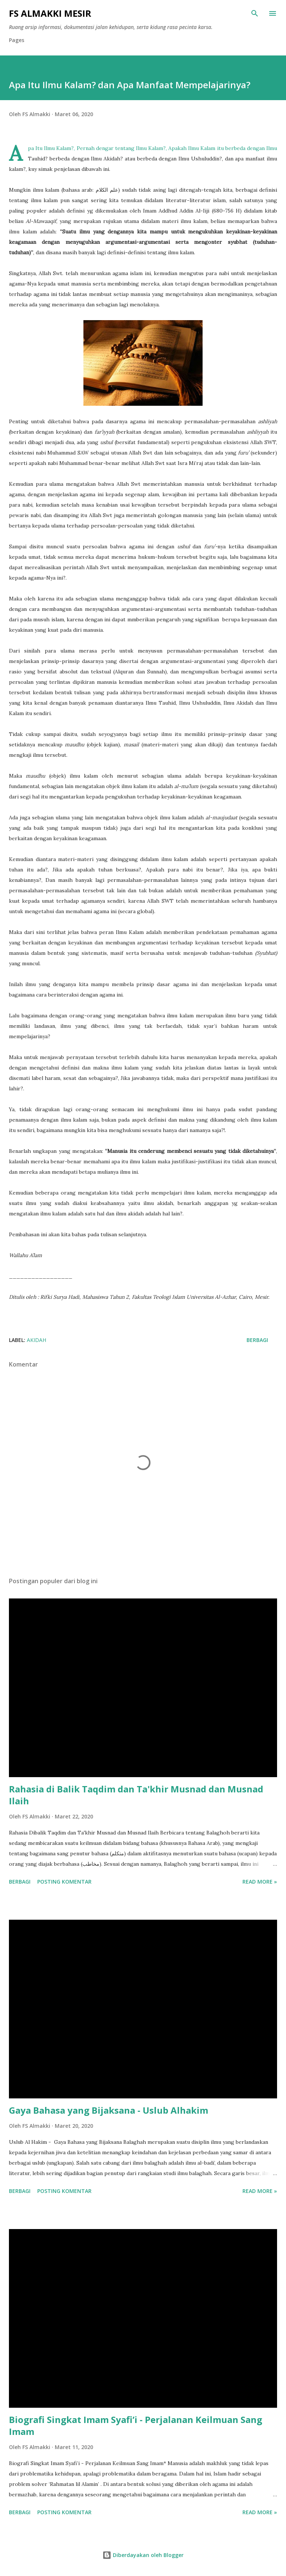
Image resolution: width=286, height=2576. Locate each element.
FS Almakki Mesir (50, 13)
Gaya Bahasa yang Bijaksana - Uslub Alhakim (108, 2110)
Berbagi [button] (257, 1339)
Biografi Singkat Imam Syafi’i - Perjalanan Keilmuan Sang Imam (135, 2425)
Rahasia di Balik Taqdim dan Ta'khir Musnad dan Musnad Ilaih (136, 1795)
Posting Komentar (64, 1881)
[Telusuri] (254, 13)
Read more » (259, 1881)
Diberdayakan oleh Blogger (143, 2555)
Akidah (36, 1339)
